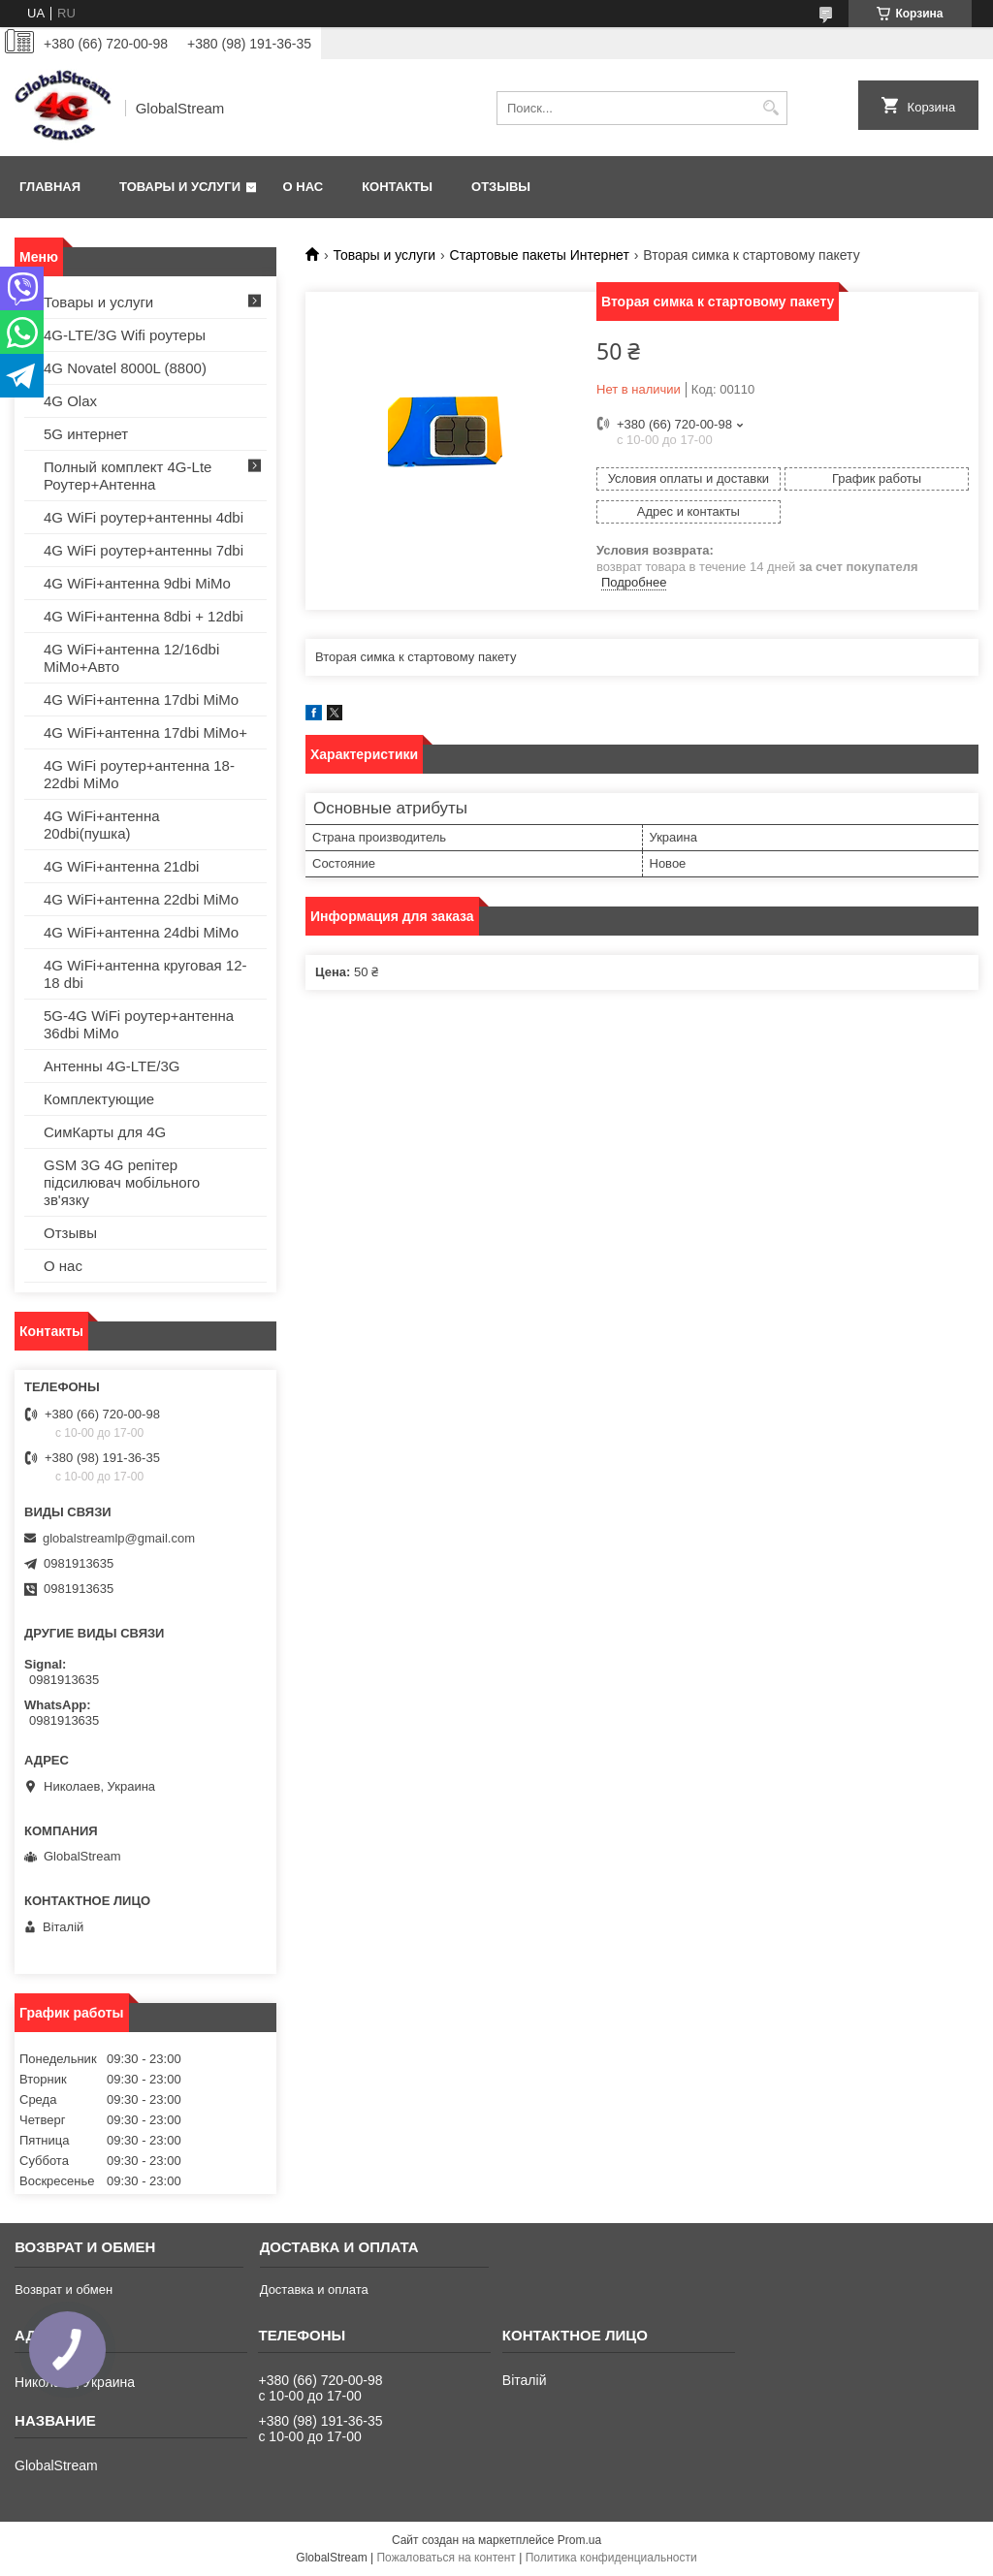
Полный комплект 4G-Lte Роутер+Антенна (127, 476)
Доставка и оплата (314, 2289)
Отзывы (500, 186)
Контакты (397, 186)
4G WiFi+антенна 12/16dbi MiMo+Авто (131, 658)
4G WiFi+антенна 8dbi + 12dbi (143, 616)
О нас (303, 186)
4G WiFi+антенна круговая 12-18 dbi (145, 974)
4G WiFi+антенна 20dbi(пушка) (102, 825)
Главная (49, 186)
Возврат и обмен (63, 2289)
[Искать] (770, 108)
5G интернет (86, 434)
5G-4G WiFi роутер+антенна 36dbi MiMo (139, 1024)
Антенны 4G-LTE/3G (111, 1066)
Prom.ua (579, 2540)
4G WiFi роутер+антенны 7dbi (143, 550)
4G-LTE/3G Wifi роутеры (125, 335)
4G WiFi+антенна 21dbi (121, 866)
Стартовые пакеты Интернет (539, 255)
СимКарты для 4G (105, 1132)
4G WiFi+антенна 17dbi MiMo (141, 699)
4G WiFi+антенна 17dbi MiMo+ (145, 732)
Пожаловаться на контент (445, 2557)
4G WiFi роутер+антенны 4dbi (143, 517)
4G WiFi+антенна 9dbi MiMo (137, 583)
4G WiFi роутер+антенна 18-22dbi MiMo (139, 774)
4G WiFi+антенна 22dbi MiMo (141, 899)
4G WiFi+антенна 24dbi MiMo (141, 932)
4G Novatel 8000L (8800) (125, 368)
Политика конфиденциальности (611, 2557)
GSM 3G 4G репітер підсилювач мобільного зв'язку (122, 1182)
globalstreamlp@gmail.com (119, 1538)
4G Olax (70, 401)
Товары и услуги (179, 186)
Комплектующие (99, 1099)
